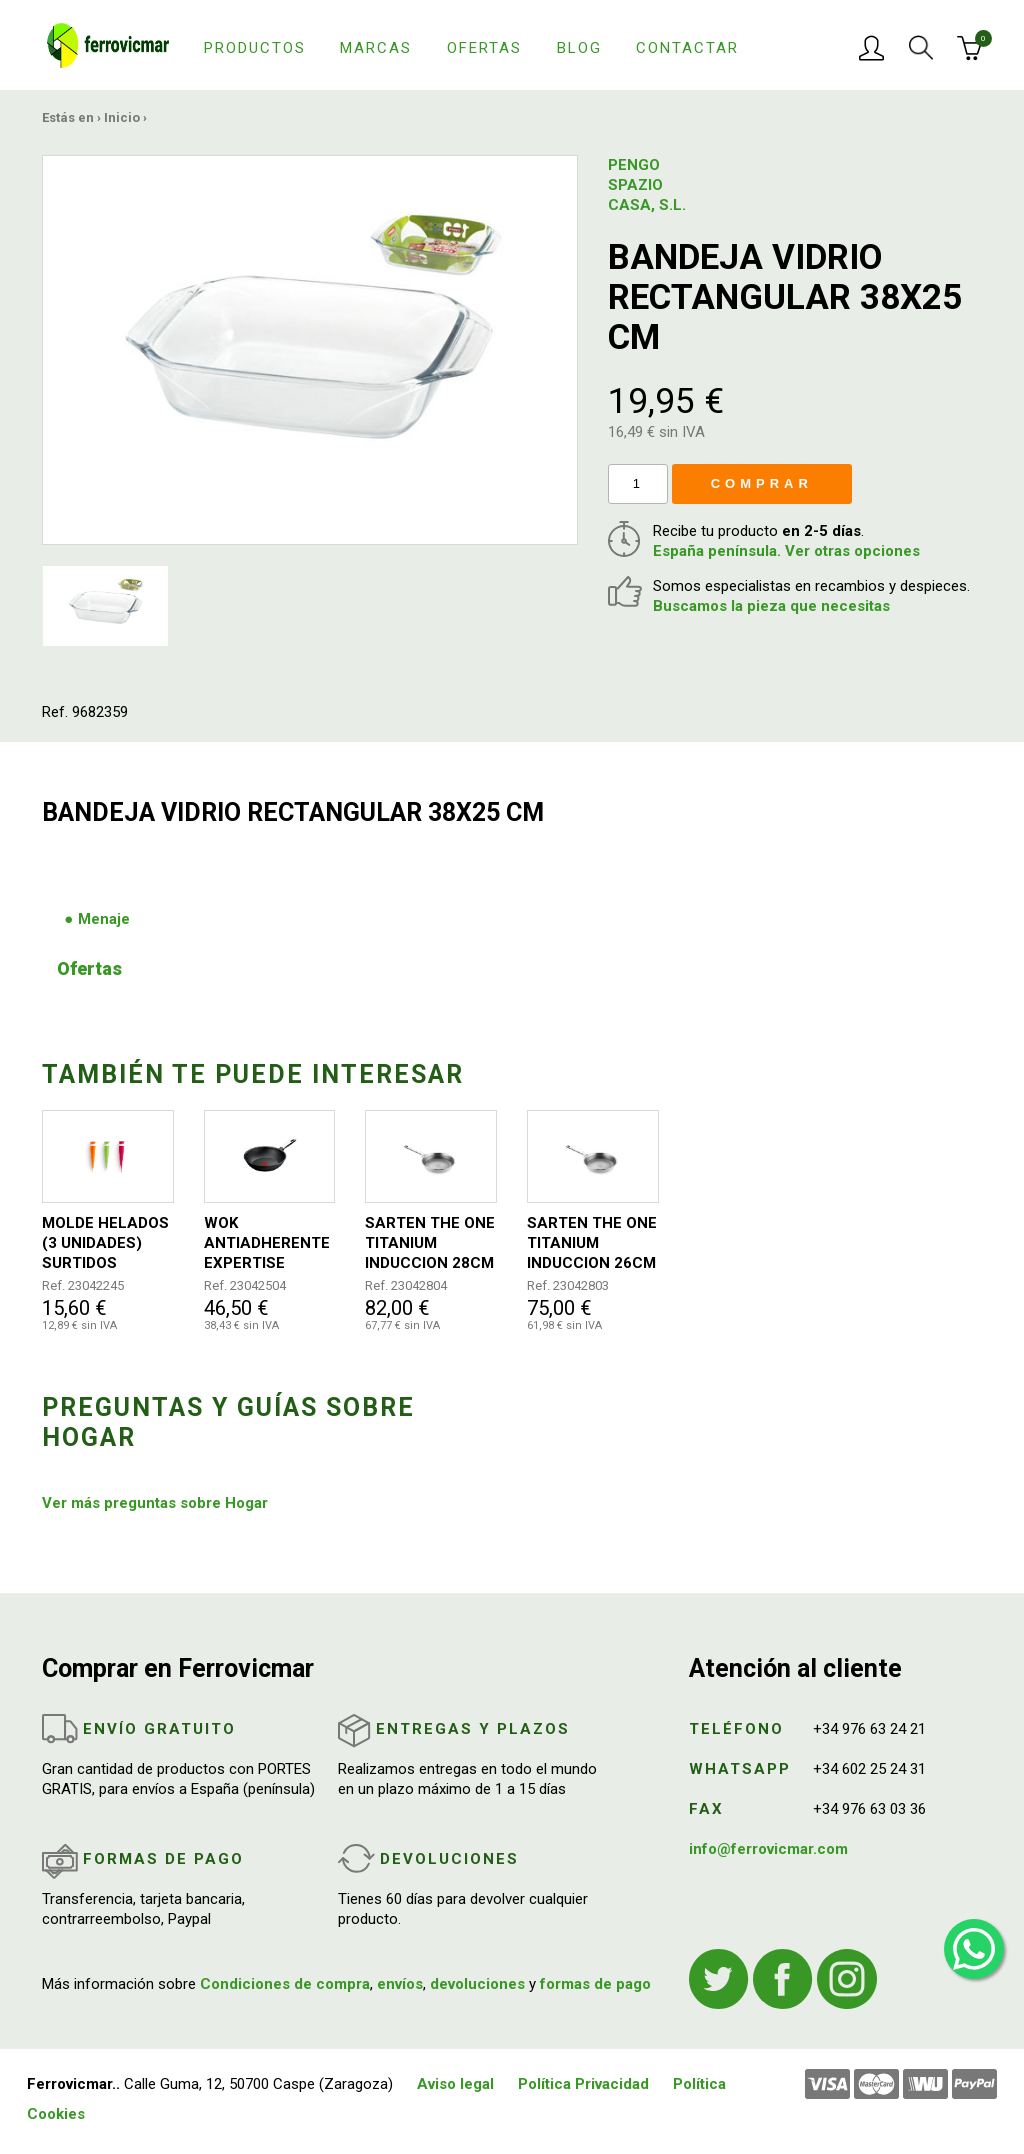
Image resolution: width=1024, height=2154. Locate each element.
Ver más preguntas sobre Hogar (155, 1503)
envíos (400, 1984)
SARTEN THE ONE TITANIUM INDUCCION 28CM (430, 1243)
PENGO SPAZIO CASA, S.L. (647, 185)
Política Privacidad (583, 2084)
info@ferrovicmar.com (768, 1849)
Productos (255, 48)
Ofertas (484, 48)
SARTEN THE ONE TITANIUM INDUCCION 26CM (592, 1243)
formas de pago (595, 1984)
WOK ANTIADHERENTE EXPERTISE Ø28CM (267, 1243)
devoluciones (477, 1984)
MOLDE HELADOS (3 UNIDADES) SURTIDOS (105, 1243)
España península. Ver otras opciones (786, 551)
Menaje (104, 919)
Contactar (687, 48)
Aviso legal (455, 2084)
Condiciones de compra (285, 1984)
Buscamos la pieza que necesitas (771, 606)
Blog (579, 48)
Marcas (376, 48)
